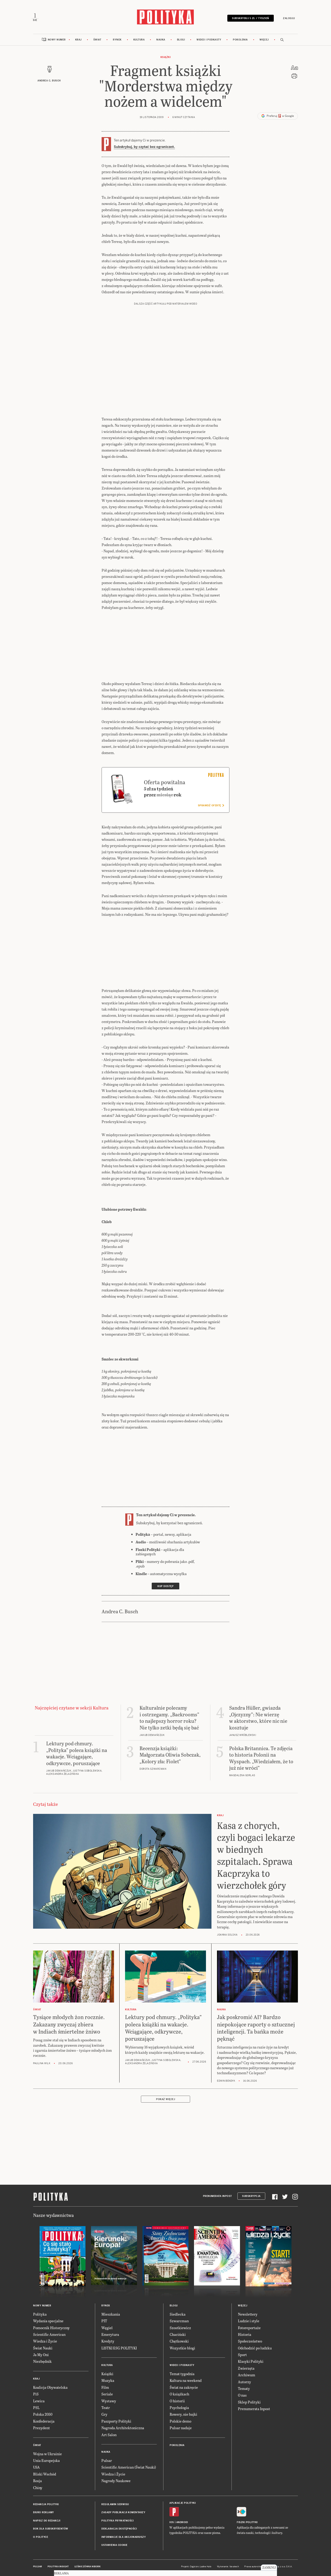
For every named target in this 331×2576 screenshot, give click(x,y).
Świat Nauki (42, 2347)
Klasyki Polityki (250, 2360)
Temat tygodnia (182, 2373)
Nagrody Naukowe (116, 2480)
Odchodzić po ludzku (255, 2347)
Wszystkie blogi (182, 2347)
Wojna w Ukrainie (47, 2453)
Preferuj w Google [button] (277, 118)
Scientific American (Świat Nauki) (128, 2466)
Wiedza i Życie (45, 2340)
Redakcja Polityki (46, 2503)
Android (182, 2521)
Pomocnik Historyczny (51, 2327)
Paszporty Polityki (116, 2420)
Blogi (181, 41)
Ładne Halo (205, 2566)
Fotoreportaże (249, 2327)
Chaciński (178, 2333)
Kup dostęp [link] (165, 1585)
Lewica (39, 2400)
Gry (104, 2413)
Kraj (78, 41)
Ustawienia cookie (114, 2544)
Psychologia (179, 2406)
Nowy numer (57, 41)
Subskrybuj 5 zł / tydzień (249, 18)
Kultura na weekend (186, 2380)
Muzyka (107, 2380)
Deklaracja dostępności (119, 2528)
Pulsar (106, 2459)
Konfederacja (43, 2420)
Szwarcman (179, 2320)
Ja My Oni (41, 2354)
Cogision (194, 2566)
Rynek (117, 41)
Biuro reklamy (43, 2511)
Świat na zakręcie (184, 2386)
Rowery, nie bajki (183, 2413)
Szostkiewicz (180, 2327)
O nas (242, 2394)
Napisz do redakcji (46, 2519)
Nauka (160, 41)
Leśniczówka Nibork (87, 2566)
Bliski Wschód (44, 2473)
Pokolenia (240, 41)
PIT (104, 2320)
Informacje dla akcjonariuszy (123, 2536)
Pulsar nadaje (181, 2427)
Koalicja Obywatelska (50, 2386)
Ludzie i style (248, 2320)
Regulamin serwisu (115, 2503)
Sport (242, 2354)
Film (105, 2386)
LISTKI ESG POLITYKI (119, 2347)
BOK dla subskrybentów (50, 2528)
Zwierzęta (246, 2367)
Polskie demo (180, 2420)
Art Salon (109, 2434)
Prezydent (41, 2427)
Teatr (105, 2406)
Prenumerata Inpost (217, 2195)
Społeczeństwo (250, 2340)
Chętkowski (179, 2340)
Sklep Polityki (249, 2401)
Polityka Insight (58, 2566)
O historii (177, 2400)
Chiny (37, 2487)
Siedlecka (177, 2313)
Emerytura (110, 2333)
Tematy (244, 2387)
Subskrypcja (251, 2195)
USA (36, 2466)
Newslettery (247, 2313)
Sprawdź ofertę (211, 804)
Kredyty (107, 2340)
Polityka (40, 2313)
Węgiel (107, 2327)
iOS (171, 2521)
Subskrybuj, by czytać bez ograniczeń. (144, 149)
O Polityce (40, 2536)
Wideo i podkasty (209, 41)
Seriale (107, 2393)
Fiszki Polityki (247, 2521)
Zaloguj (287, 18)
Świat (97, 41)
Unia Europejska (46, 2459)
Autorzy (244, 2381)
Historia (244, 2333)
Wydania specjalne (48, 2320)
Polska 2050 (42, 2413)
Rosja (37, 2480)
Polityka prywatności (117, 2519)
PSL (36, 2406)
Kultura (139, 41)
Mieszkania (110, 2313)
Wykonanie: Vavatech (228, 2566)
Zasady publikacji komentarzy (123, 2511)
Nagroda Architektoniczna (122, 2427)
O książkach (179, 2393)
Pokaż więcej (165, 2098)
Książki (165, 59)
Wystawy (108, 2400)
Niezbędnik (42, 2360)
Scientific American (49, 2333)
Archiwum (246, 2374)
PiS (36, 2393)
